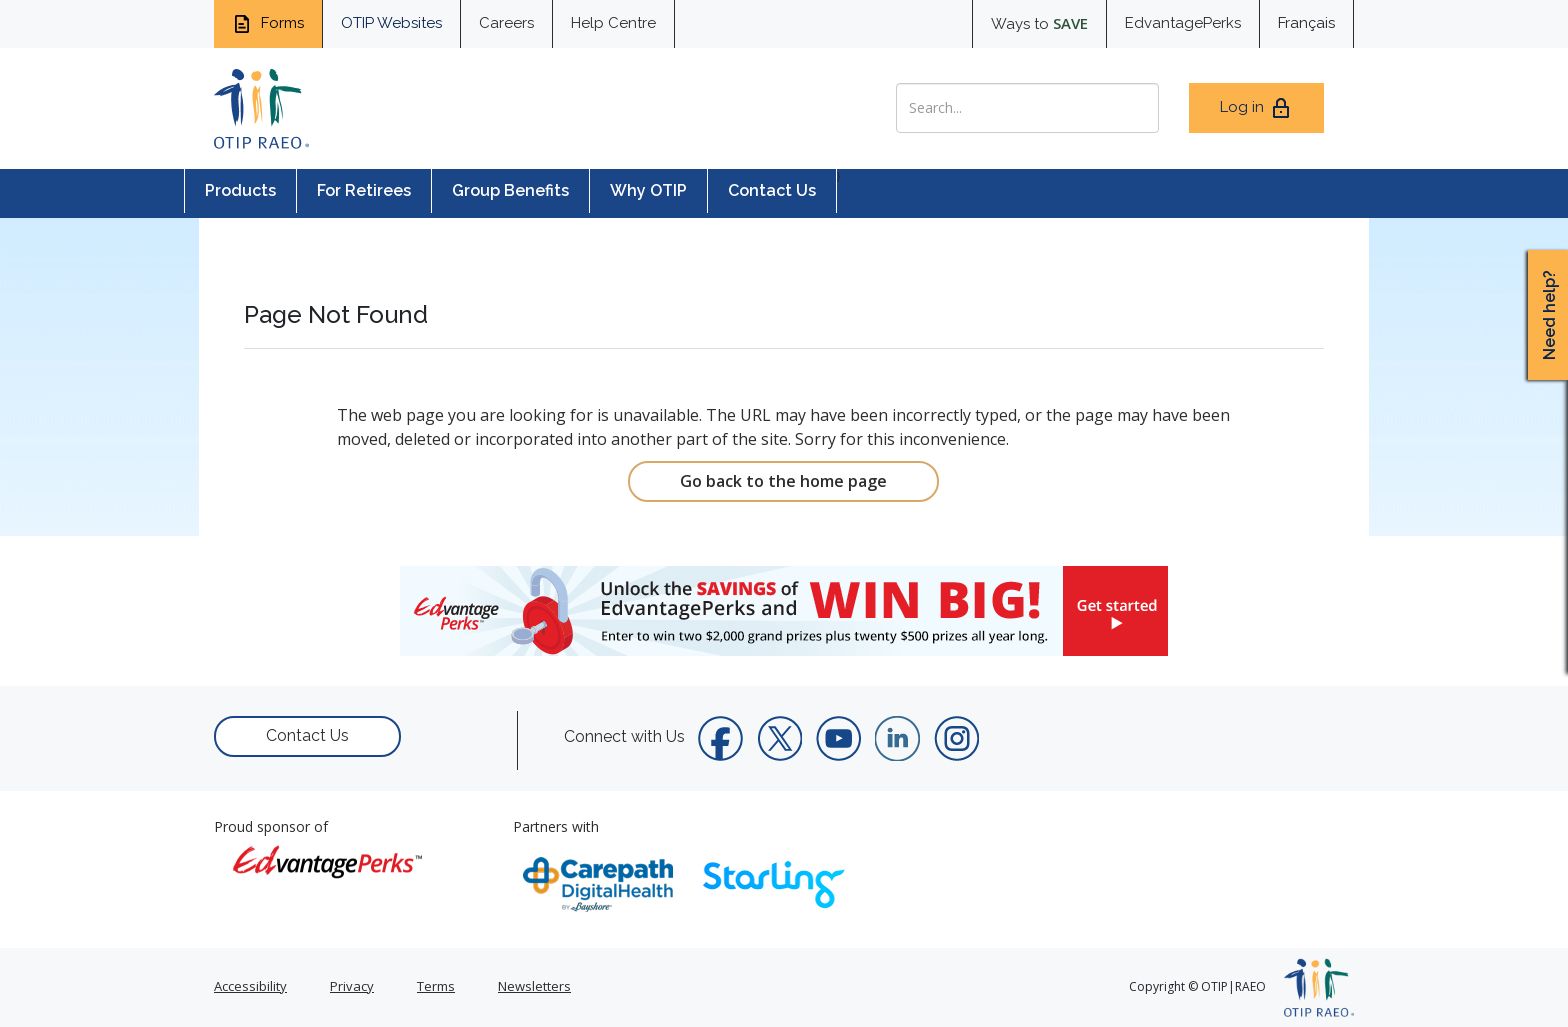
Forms (268, 24)
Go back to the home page (783, 481)
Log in (1256, 108)
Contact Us (772, 190)
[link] (784, 611)
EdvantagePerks (1183, 23)
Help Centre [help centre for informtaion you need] (613, 23)
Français (1306, 23)
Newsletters (534, 986)
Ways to (1039, 23)
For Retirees (364, 190)
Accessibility (250, 986)
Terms (436, 986)
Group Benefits (510, 190)
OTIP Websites (391, 23)
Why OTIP (648, 190)
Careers (506, 23)
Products (240, 190)
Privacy (352, 986)
